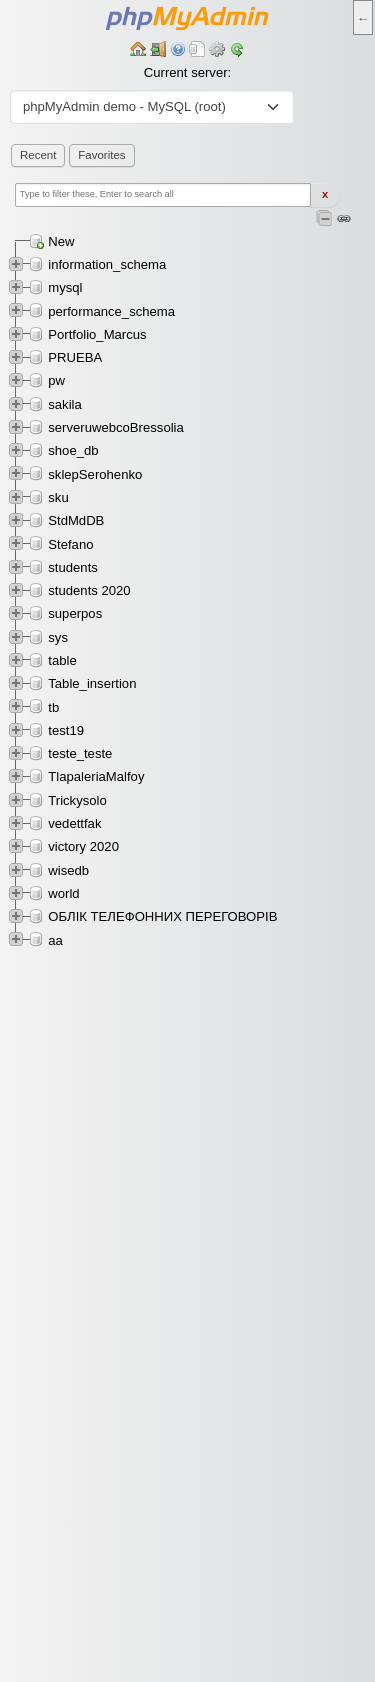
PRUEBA (75, 357)
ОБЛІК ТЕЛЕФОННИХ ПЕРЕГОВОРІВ (162, 916)
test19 (66, 730)
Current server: (187, 72)
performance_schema (111, 311)
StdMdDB (76, 520)
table (62, 660)
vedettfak (74, 823)
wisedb (68, 870)
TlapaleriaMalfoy (96, 776)
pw (56, 380)
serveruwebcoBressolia (116, 427)
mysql (65, 287)
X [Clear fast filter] (325, 195)
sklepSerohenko (95, 474)
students (73, 567)
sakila (65, 404)
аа (55, 940)
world (63, 893)
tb (53, 707)
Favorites (101, 155)
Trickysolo (77, 800)
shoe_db (73, 450)
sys (58, 637)
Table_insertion (92, 683)
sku (58, 497)
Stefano (70, 544)
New (61, 241)
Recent (38, 155)
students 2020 (89, 590)
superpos (75, 613)
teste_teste (80, 753)
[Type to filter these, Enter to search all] (163, 195)
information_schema (107, 264)
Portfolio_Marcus (97, 334)
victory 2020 (83, 846)
